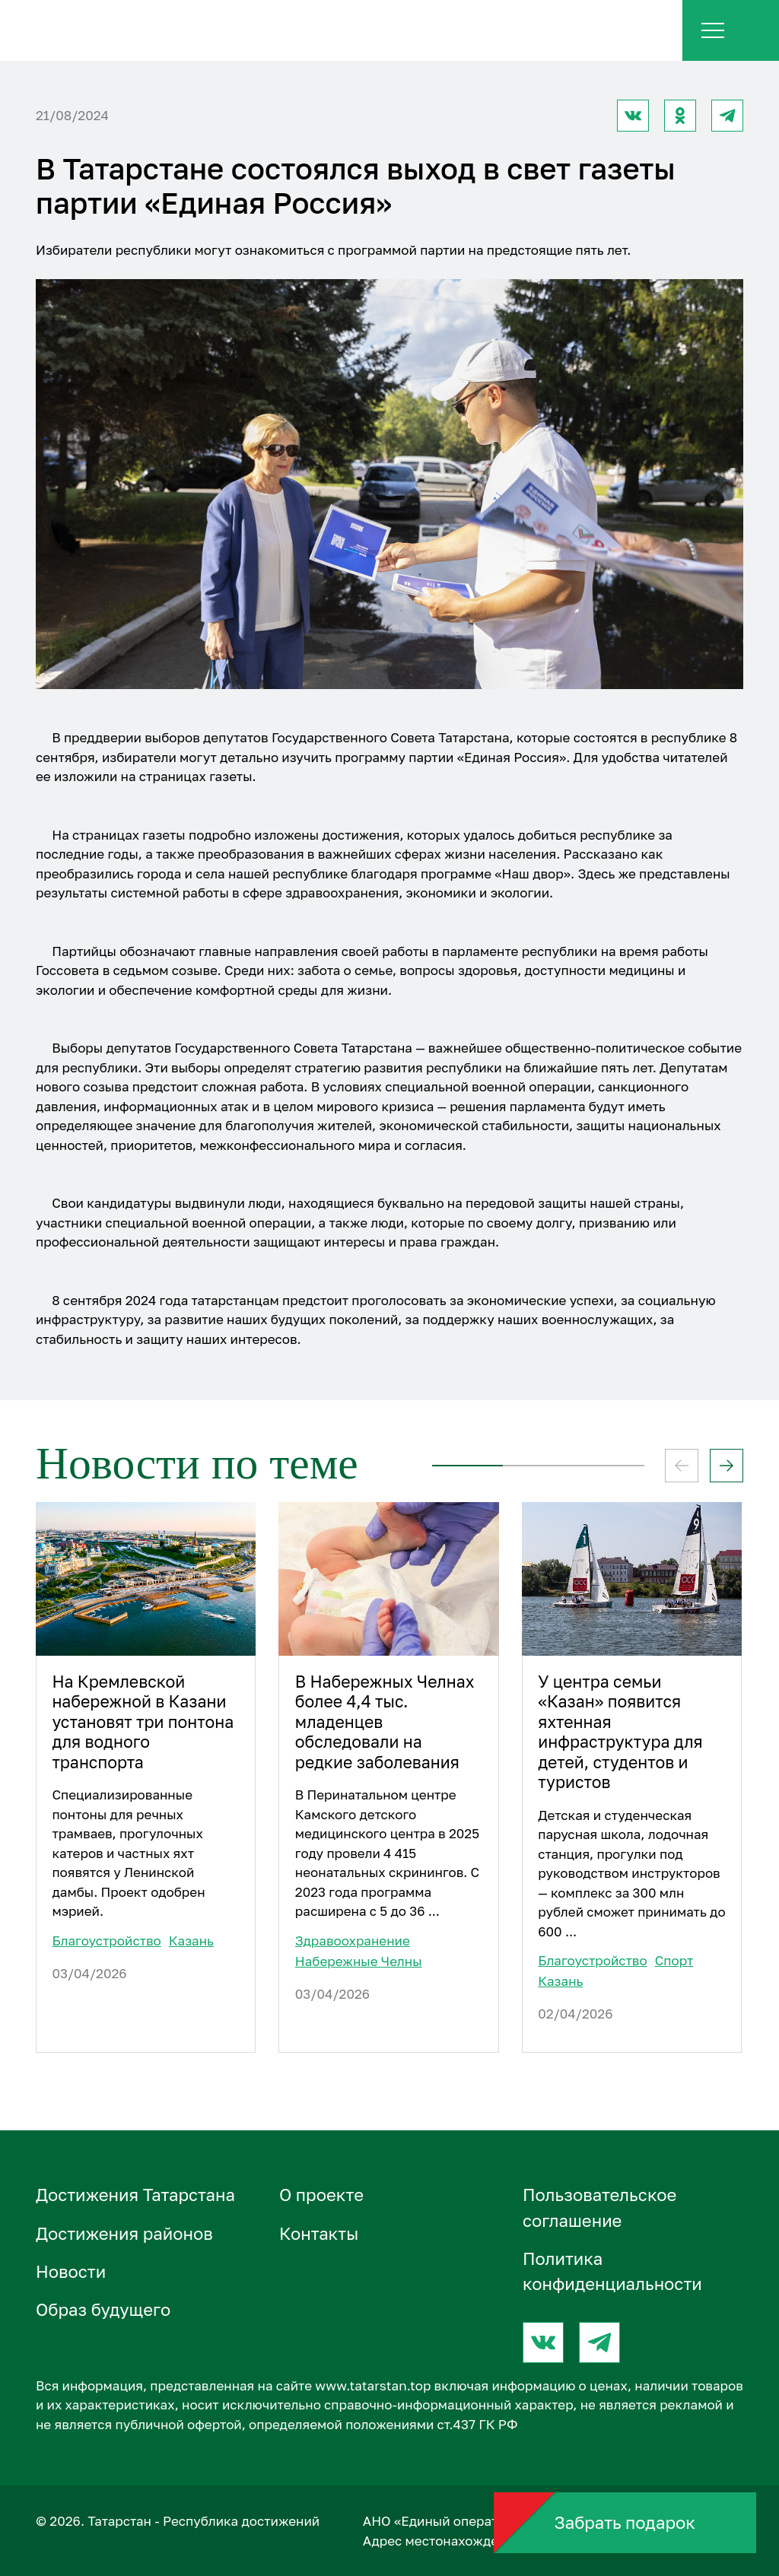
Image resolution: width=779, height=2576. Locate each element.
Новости (71, 2271)
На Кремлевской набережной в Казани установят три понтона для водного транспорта (143, 1722)
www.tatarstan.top (373, 2385)
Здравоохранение (352, 1940)
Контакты (318, 2233)
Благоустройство (106, 1940)
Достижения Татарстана (135, 2194)
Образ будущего (103, 2309)
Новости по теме (197, 1463)
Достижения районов (124, 2233)
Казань (191, 1940)
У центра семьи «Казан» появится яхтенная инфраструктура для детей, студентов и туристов (620, 1732)
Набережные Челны (358, 1961)
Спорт (674, 1960)
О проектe (321, 2194)
